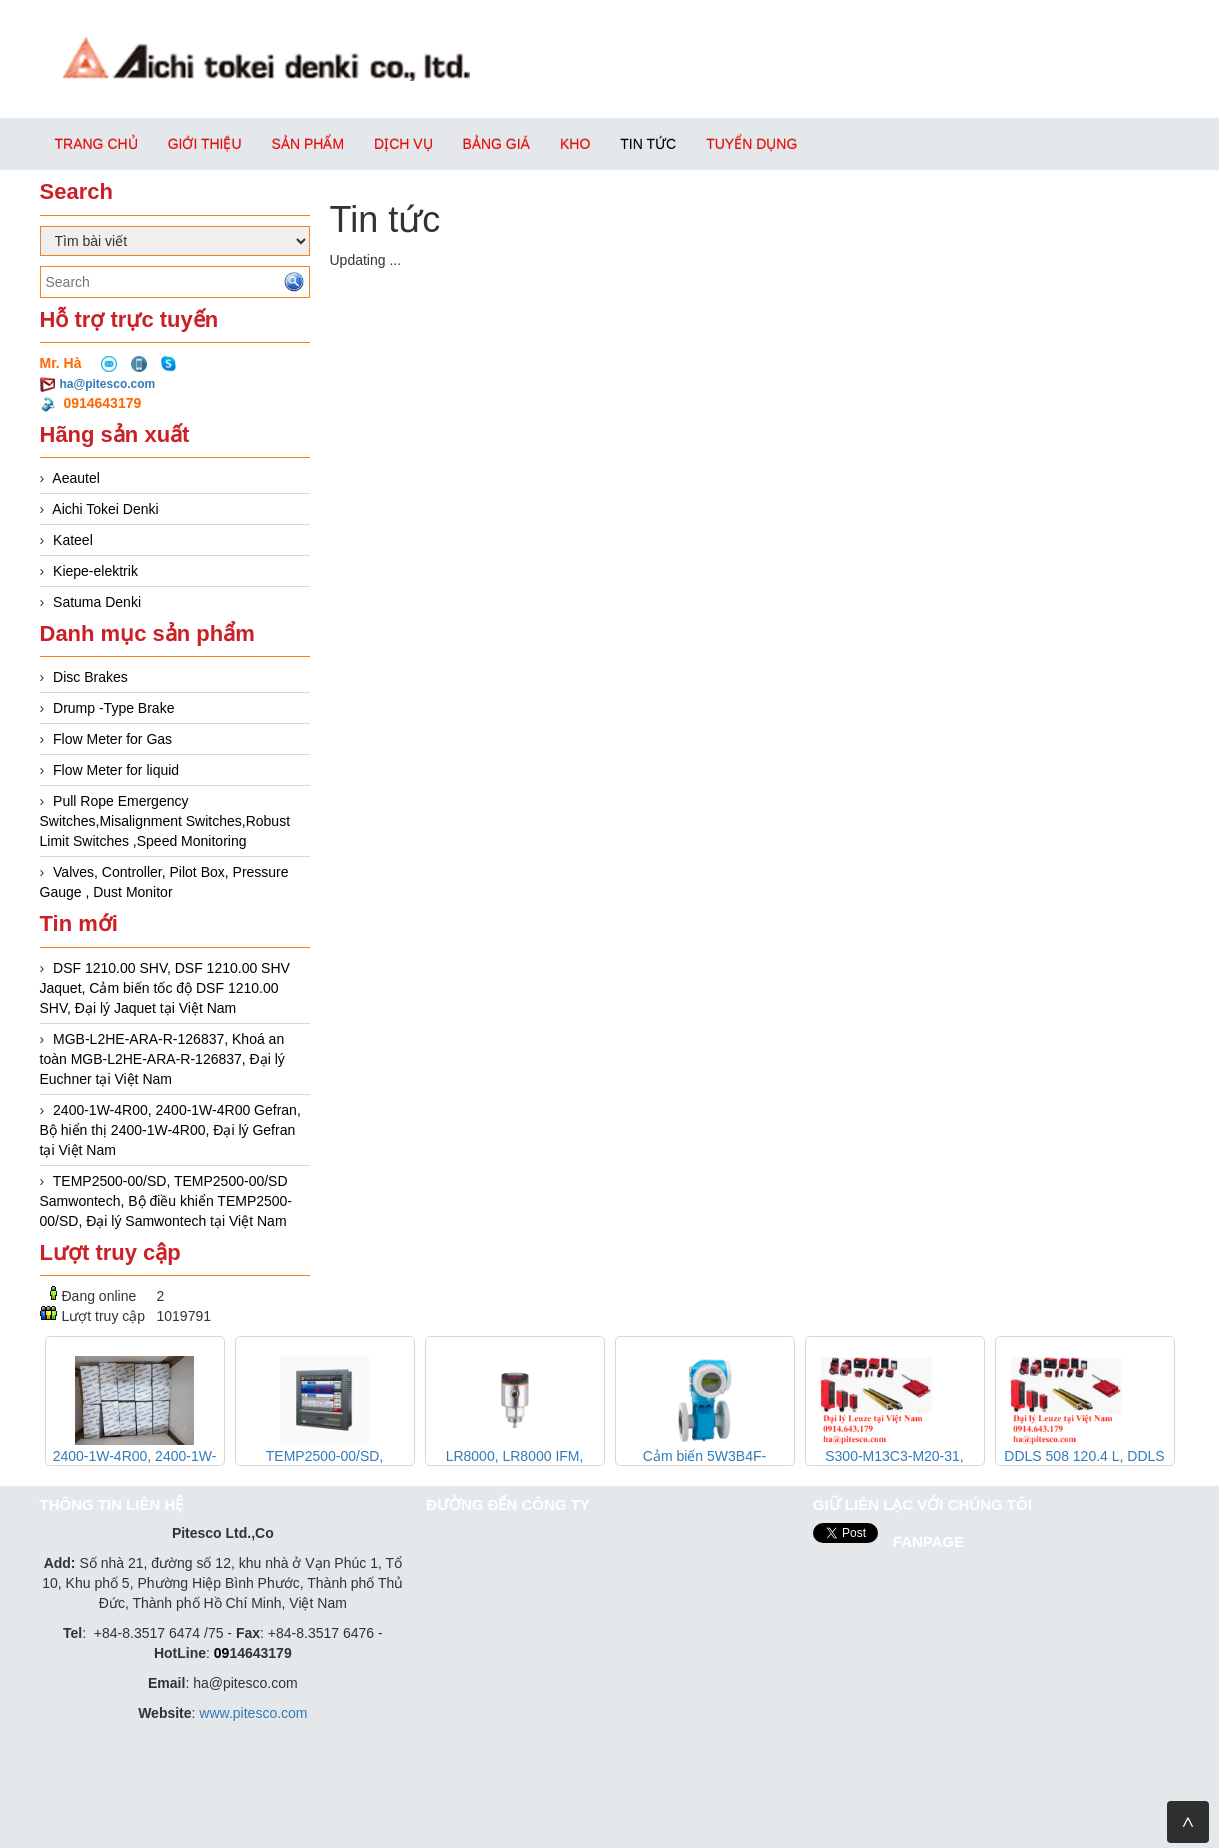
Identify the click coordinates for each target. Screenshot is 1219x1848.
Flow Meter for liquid (116, 770)
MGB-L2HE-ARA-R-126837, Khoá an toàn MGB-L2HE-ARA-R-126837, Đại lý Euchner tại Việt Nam (162, 1059)
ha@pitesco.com (108, 384)
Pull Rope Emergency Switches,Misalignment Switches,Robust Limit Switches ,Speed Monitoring (165, 821)
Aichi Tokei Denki (105, 509)
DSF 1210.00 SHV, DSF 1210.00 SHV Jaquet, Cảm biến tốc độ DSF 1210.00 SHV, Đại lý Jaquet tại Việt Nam (165, 988)
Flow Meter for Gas (112, 739)
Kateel (73, 540)
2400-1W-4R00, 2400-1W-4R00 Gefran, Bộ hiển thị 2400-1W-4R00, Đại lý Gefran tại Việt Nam (170, 1130)
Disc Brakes (90, 677)
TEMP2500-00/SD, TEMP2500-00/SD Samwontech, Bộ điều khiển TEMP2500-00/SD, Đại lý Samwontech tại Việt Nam (166, 1201)
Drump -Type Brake (113, 708)
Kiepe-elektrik (95, 571)
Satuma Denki (97, 602)
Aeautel (75, 478)
